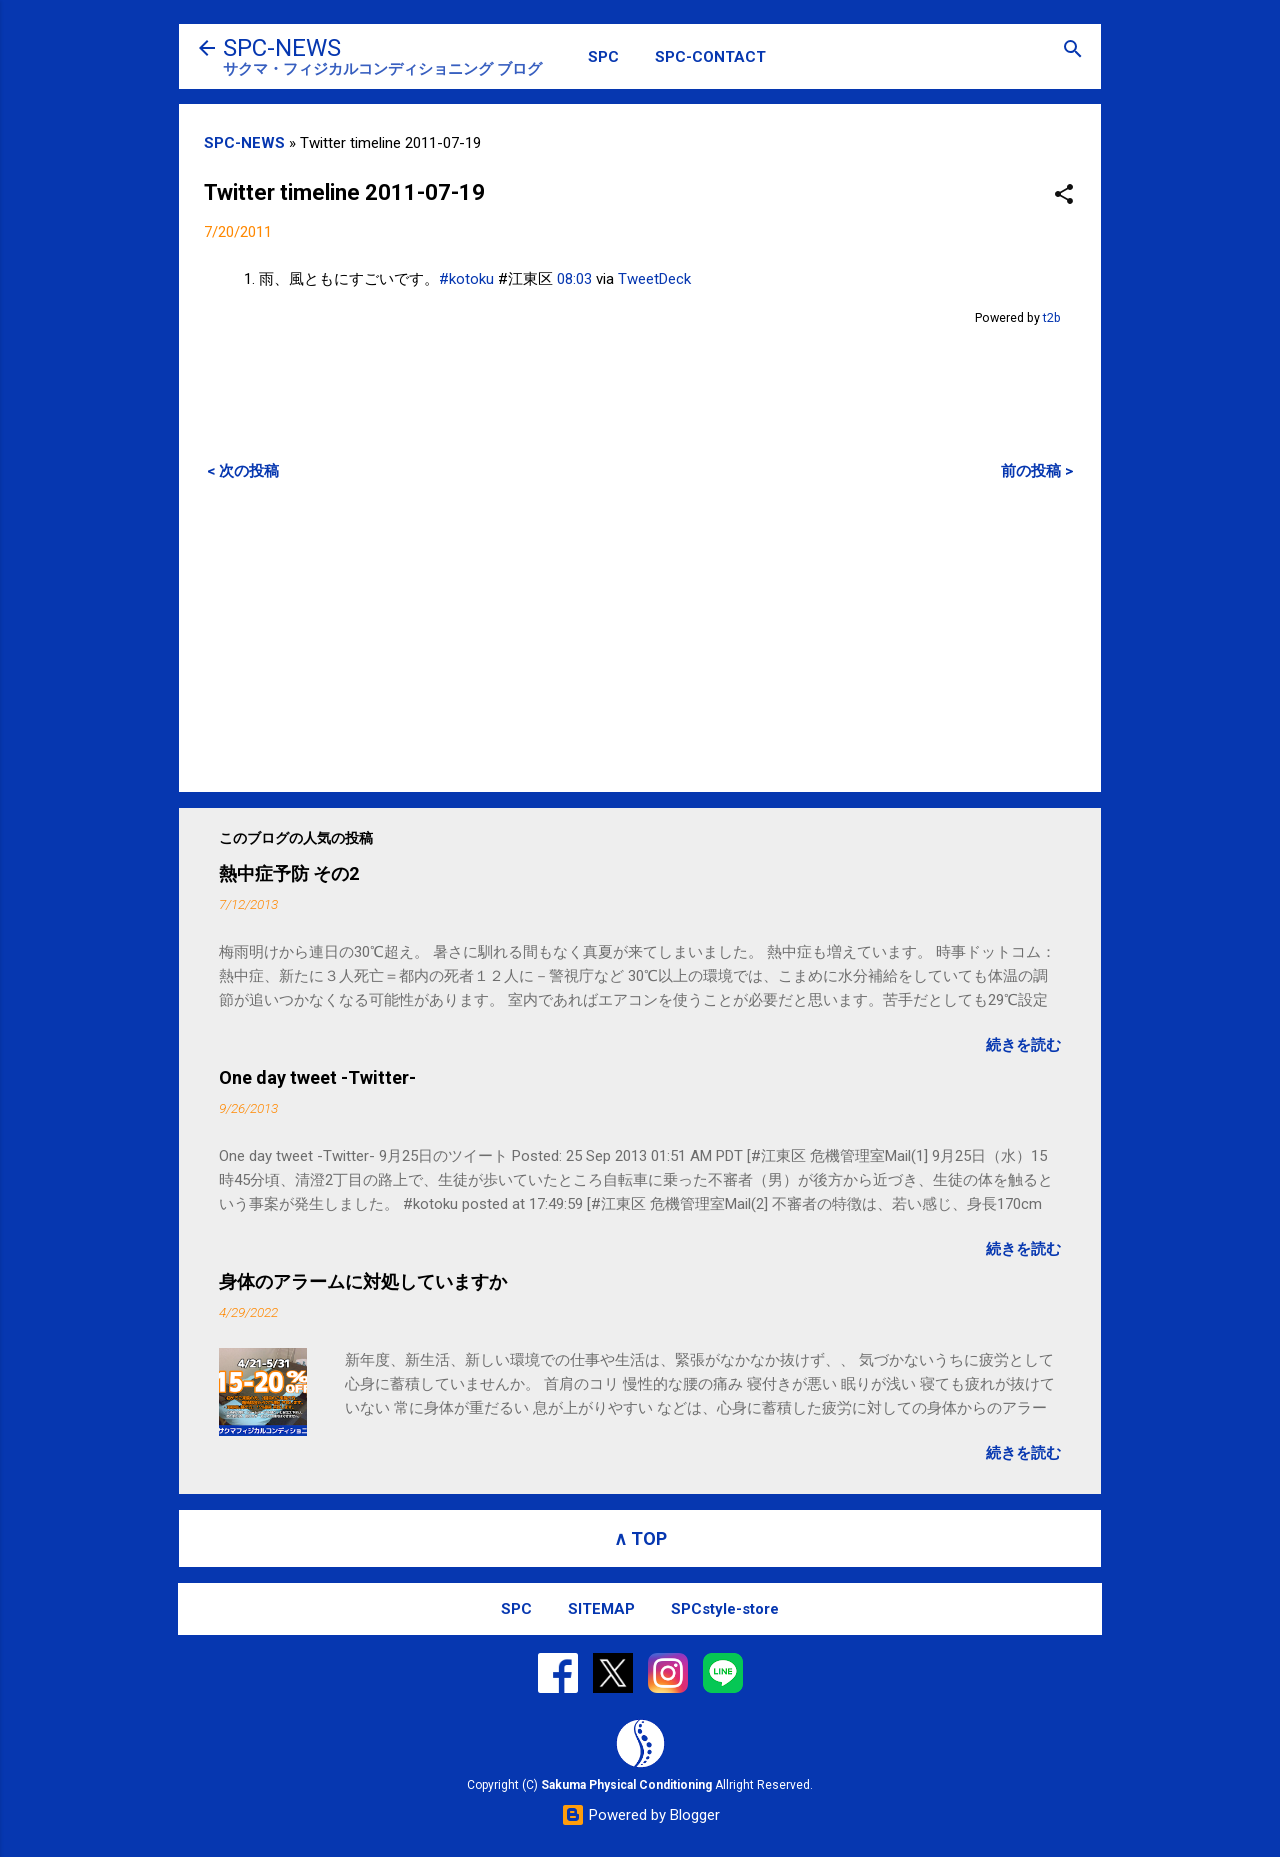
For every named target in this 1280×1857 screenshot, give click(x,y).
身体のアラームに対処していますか (363, 1281)
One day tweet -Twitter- (317, 1077)
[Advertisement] (640, 636)
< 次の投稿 (243, 471)
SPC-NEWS (282, 48)
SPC (603, 57)
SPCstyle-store (725, 1609)
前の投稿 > (1037, 471)
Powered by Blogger (640, 1815)
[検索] (1073, 50)
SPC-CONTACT (710, 57)
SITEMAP (601, 1609)
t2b (1052, 317)
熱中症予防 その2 (289, 873)
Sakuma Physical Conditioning (626, 1785)
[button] (1064, 195)
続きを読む (1023, 1045)
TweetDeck (654, 279)
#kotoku (466, 279)
